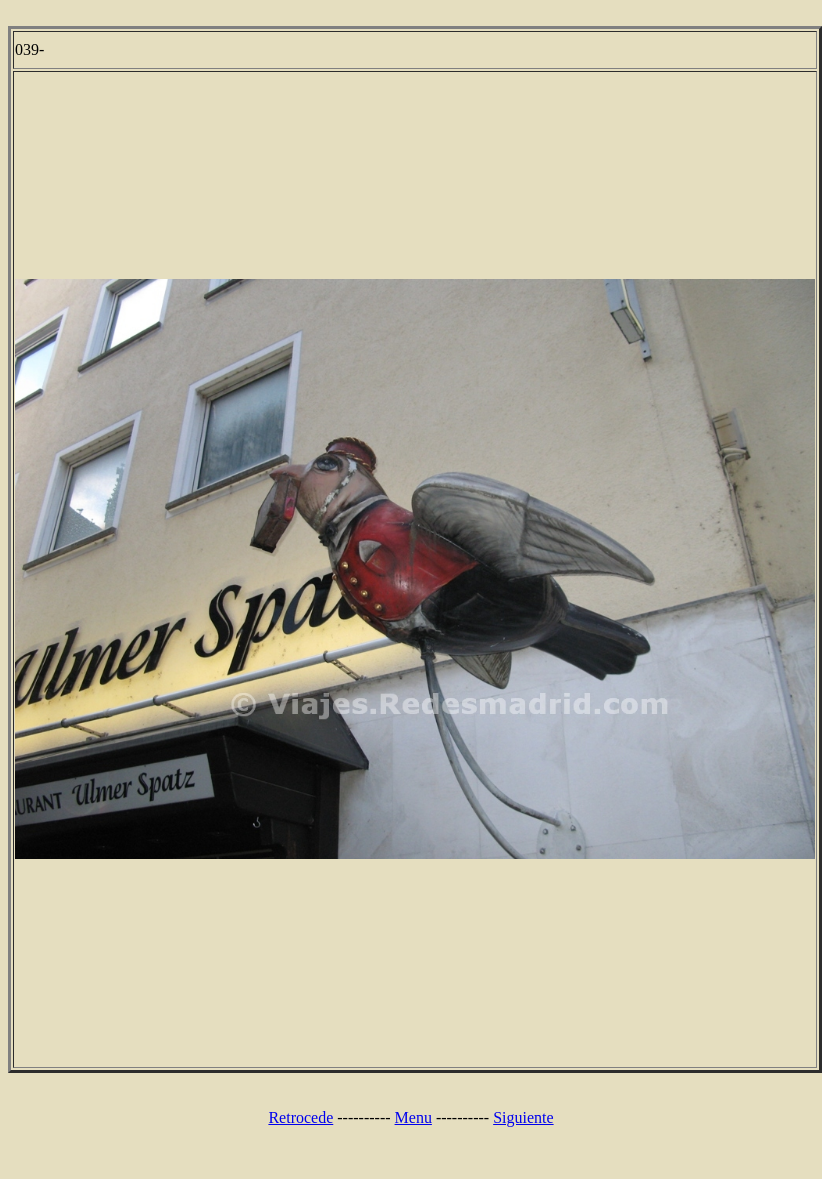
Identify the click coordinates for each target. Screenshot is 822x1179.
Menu (413, 1117)
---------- (363, 1117)
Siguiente (523, 1117)
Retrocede (300, 1117)
